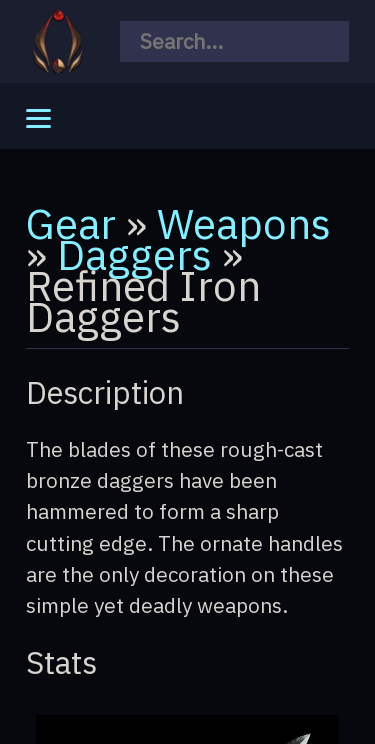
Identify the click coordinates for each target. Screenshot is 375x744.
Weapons (244, 223)
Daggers (134, 254)
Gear (71, 223)
